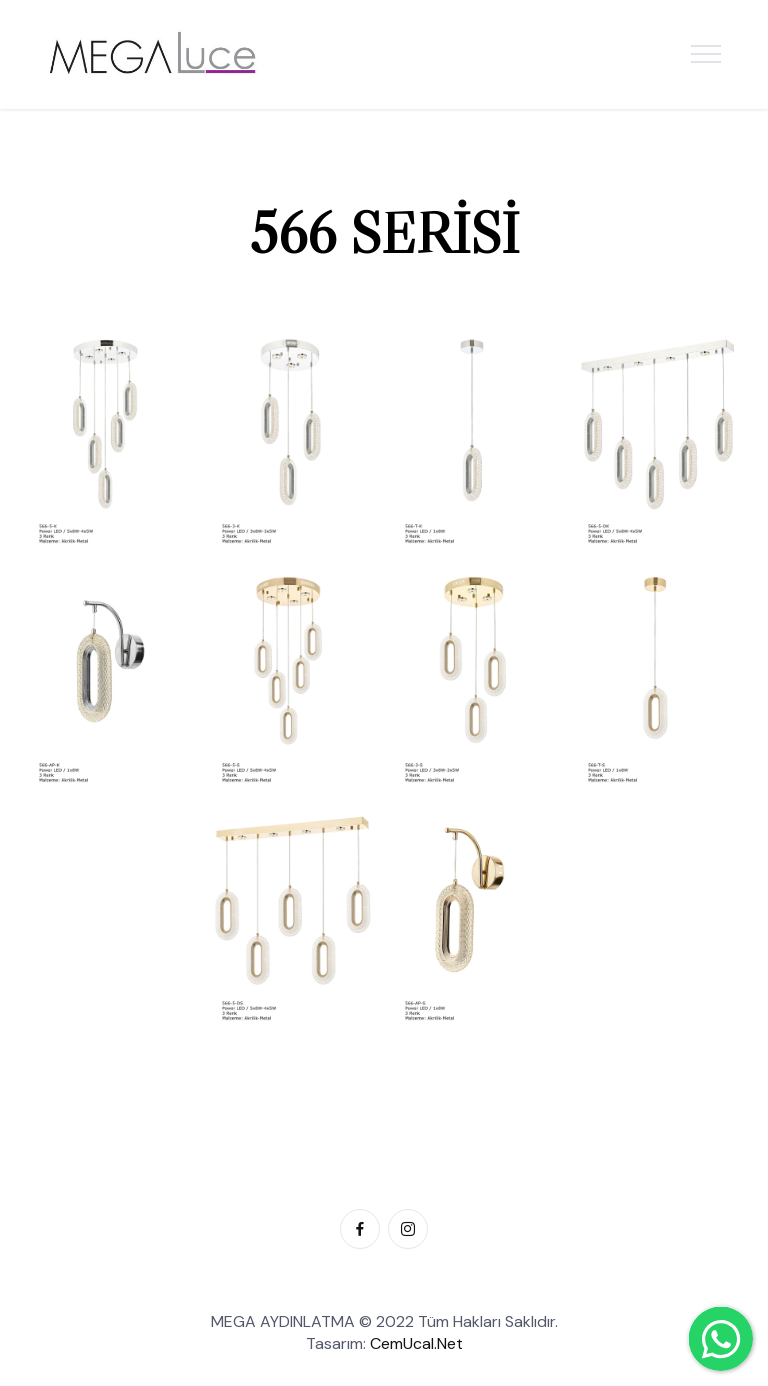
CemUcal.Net (416, 1343)
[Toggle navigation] (706, 54)
